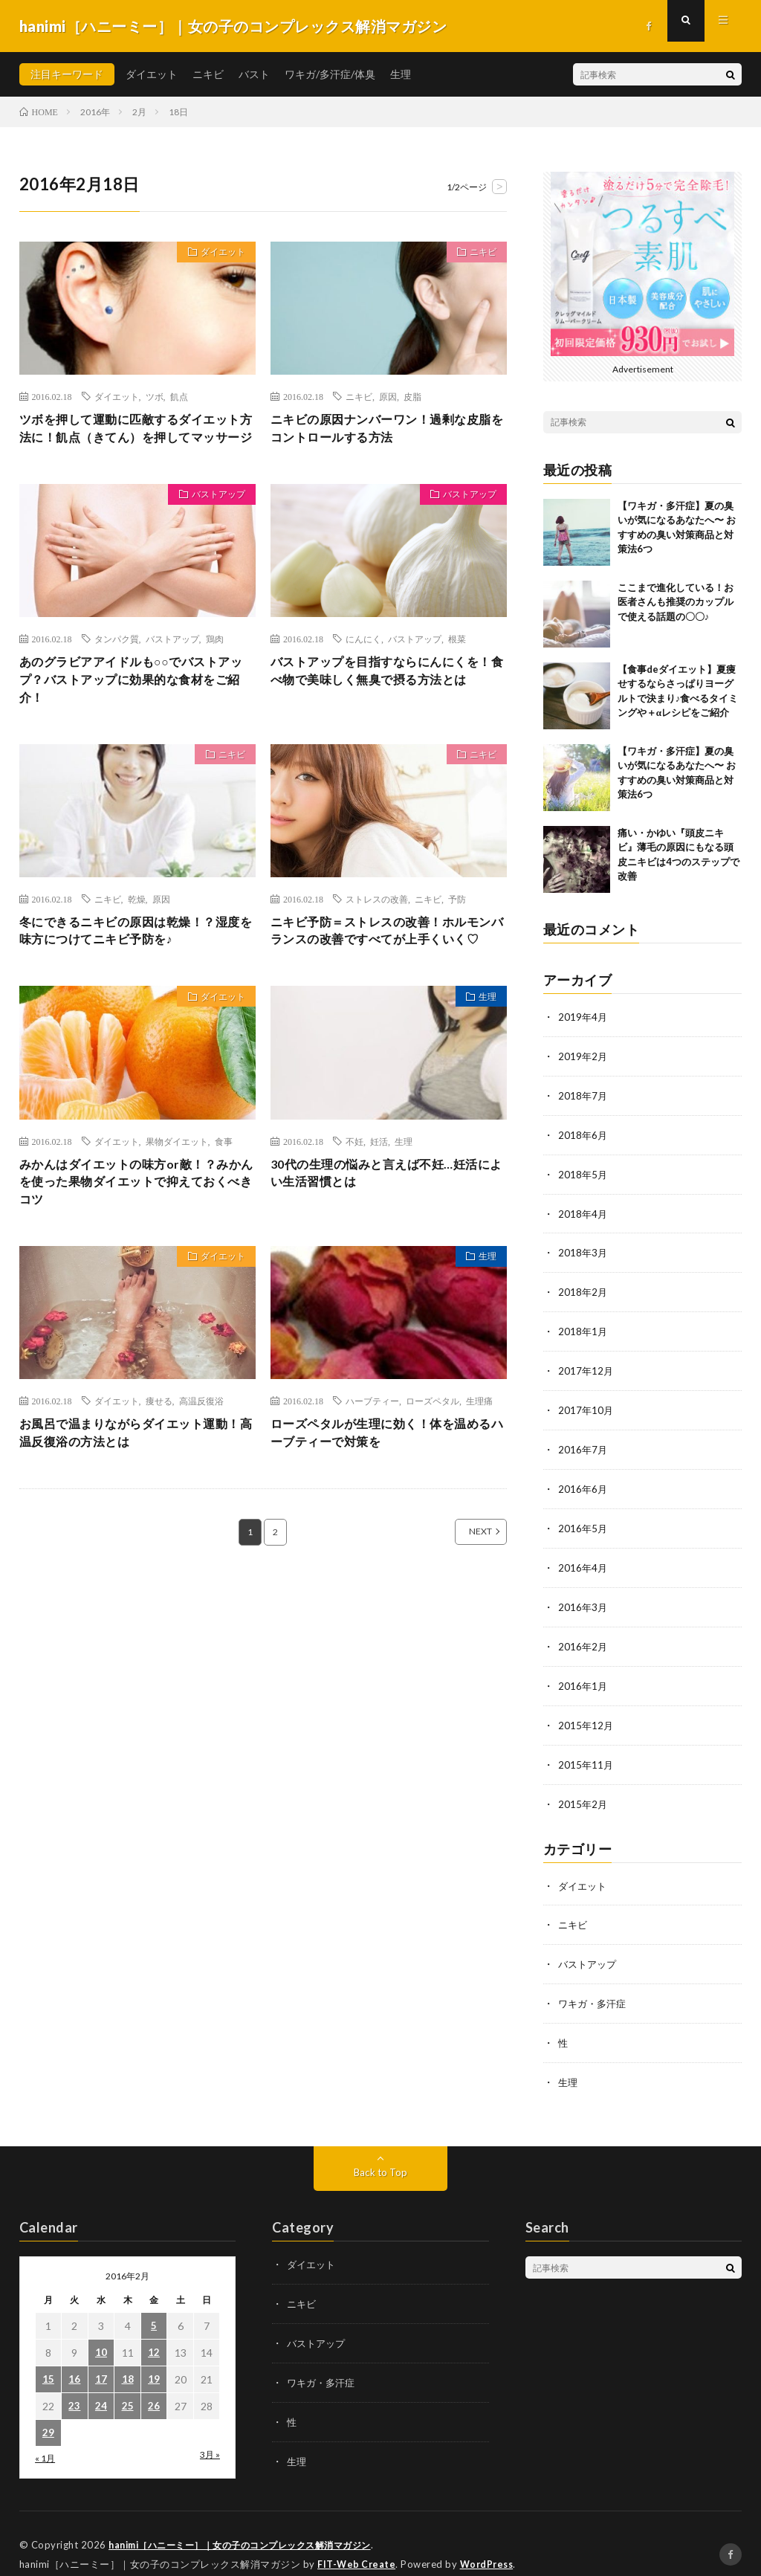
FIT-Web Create (357, 2542)
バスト (254, 74)
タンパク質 (116, 662)
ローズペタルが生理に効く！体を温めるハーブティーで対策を (388, 1494)
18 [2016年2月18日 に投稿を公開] (128, 2360)
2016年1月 (583, 1674)
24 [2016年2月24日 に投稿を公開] (101, 2387)
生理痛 (479, 1460)
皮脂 (412, 396)
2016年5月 (583, 1519)
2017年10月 (586, 1403)
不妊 (354, 1194)
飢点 (179, 396)
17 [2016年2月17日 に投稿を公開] (101, 2360)
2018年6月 (583, 1132)
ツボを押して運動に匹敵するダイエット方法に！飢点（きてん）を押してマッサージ (136, 440)
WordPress (490, 2542)
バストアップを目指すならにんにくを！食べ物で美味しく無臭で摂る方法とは (388, 706)
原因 (388, 396)
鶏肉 (215, 662)
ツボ (154, 396)
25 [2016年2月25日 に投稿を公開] (128, 2387)
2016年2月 (583, 1635)
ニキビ (208, 74)
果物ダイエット (177, 1194)
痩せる (159, 1460)
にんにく (363, 662)
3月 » (210, 2435)
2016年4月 (583, 1558)
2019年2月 (583, 1055)
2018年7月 (583, 1094)
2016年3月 (583, 1596)
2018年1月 (583, 1326)
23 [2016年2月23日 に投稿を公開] (74, 2387)
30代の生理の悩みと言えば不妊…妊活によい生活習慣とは (387, 1228)
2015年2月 (583, 1789)
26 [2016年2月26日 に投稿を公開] (154, 2387)
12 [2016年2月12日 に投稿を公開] (154, 2334)
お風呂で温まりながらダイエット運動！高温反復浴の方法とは (129, 1494)
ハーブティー (372, 1460)
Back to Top (380, 2153)
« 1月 (45, 2439)
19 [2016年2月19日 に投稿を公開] (154, 2360)
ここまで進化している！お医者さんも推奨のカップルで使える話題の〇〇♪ (676, 601)
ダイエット (152, 74)
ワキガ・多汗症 (594, 1987)
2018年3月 (583, 1248)
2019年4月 (583, 1016)
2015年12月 (586, 1712)
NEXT (464, 1596)
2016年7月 (583, 1442)
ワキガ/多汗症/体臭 (330, 74)
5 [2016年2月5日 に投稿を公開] (154, 2307)
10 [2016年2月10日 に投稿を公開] (101, 2334)
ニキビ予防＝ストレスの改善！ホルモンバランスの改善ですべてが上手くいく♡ (388, 972)
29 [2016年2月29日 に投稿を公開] (48, 2414)
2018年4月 (583, 1210)
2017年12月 (586, 1364)
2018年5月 (583, 1171)
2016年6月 (583, 1480)
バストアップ (212, 520)
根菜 (457, 662)
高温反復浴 (201, 1460)
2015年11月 (586, 1751)
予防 (457, 928)
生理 (400, 74)
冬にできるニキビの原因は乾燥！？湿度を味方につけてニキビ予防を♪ (136, 962)
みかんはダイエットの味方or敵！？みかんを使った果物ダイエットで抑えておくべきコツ (136, 1238)
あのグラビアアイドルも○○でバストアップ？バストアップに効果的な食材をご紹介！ (136, 706)
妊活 (379, 1194)
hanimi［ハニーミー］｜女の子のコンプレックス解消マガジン (251, 2524)
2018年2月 (583, 1287)
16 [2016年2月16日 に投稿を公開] (74, 2360)
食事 (224, 1194)
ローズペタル (432, 1460)
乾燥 (137, 928)
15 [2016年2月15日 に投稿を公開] (48, 2360)
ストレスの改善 (377, 928)
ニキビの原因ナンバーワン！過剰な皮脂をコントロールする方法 (388, 430)
